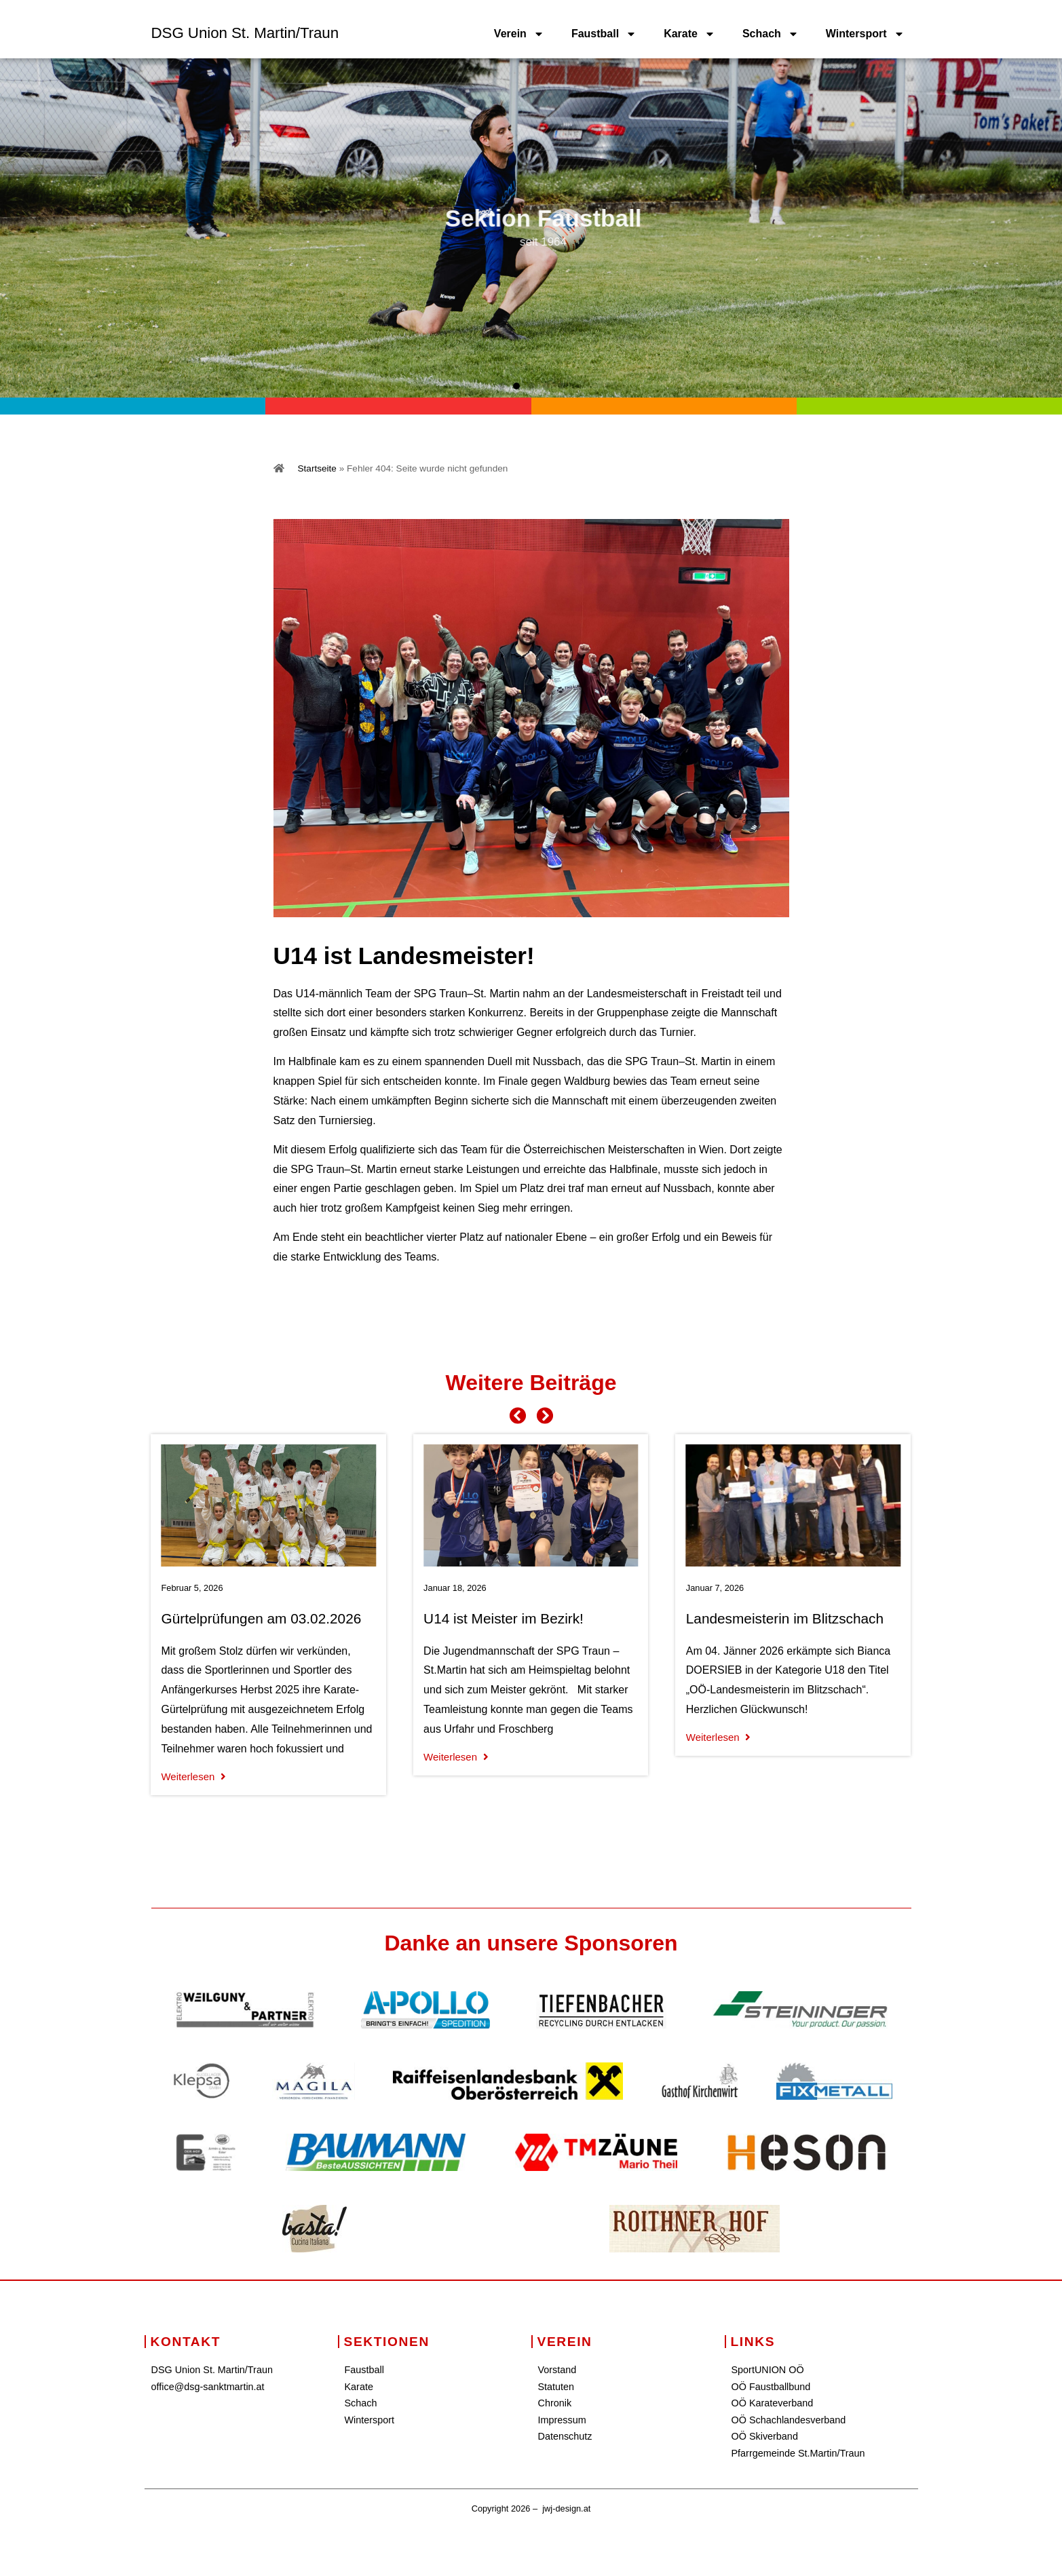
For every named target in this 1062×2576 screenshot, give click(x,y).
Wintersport (865, 34)
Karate (689, 34)
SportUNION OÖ (768, 2369)
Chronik (555, 2403)
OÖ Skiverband (765, 2436)
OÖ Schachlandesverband (789, 2420)
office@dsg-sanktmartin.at (208, 2386)
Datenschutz (565, 2436)
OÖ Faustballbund (771, 2386)
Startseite (317, 468)
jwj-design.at (566, 2508)
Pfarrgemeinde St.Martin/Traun (798, 2453)
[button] (501, 386)
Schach (770, 34)
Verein (519, 34)
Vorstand (557, 2369)
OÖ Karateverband (773, 2403)
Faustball (604, 34)
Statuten (556, 2386)
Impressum (562, 2420)
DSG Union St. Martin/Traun (245, 32)
